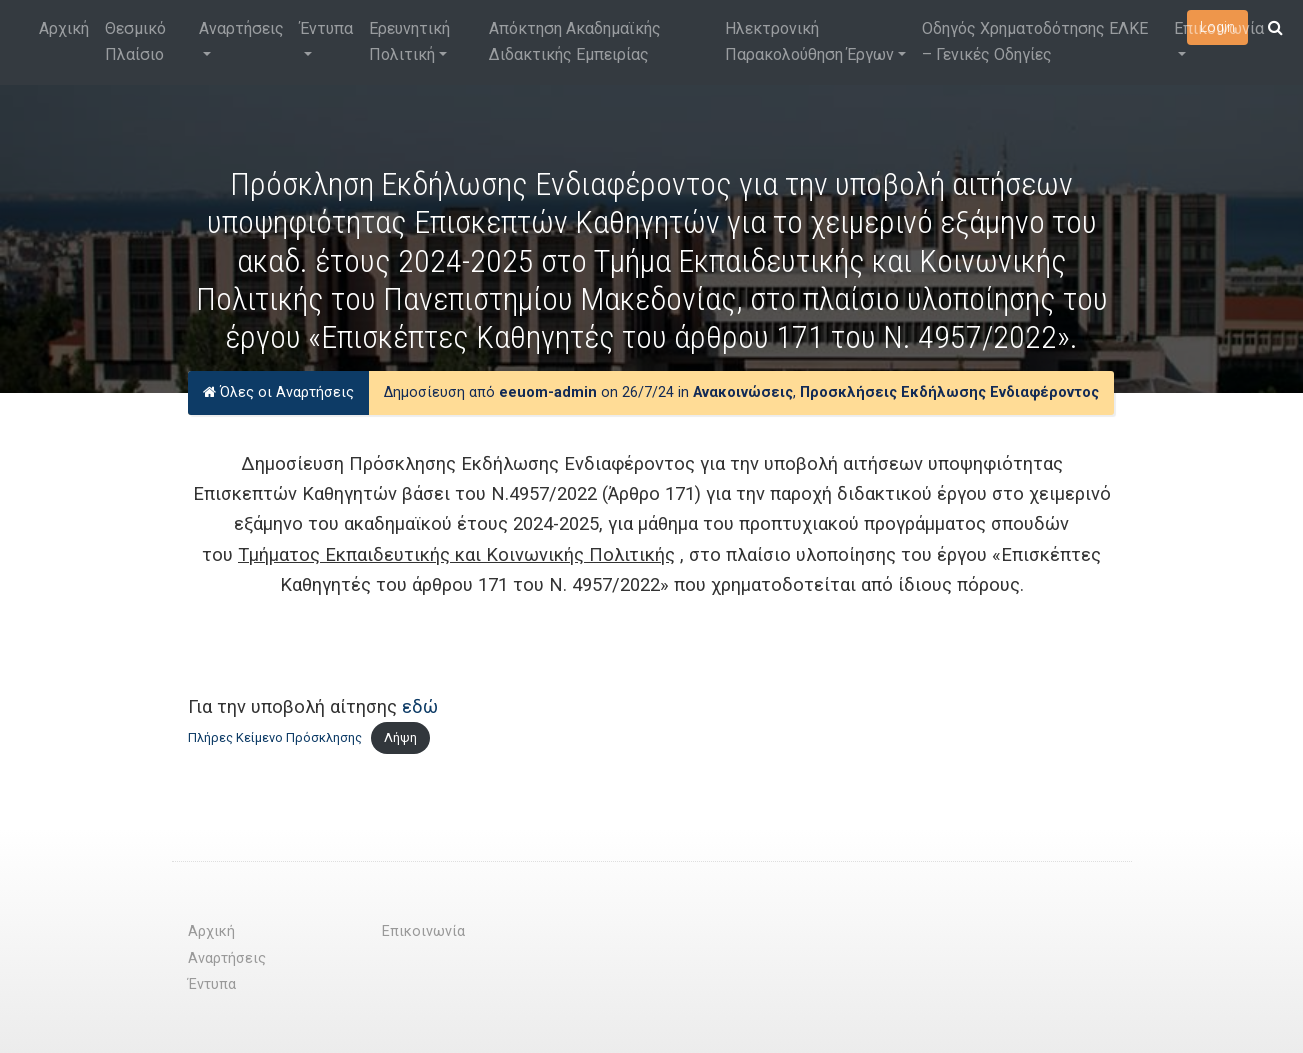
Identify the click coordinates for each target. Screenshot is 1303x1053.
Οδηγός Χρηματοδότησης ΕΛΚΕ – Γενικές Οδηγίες (1035, 41)
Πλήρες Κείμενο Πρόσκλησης (275, 737)
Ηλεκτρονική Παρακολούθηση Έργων (809, 41)
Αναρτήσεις (241, 28)
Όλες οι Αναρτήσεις (278, 392)
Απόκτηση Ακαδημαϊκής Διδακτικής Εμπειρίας (575, 41)
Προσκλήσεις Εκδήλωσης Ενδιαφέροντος (949, 392)
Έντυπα (326, 28)
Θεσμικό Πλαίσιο (135, 41)
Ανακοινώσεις (743, 392)
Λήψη (400, 737)
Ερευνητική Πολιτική (409, 41)
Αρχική (64, 28)
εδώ (420, 706)
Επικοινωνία (1219, 28)
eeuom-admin (548, 392)
